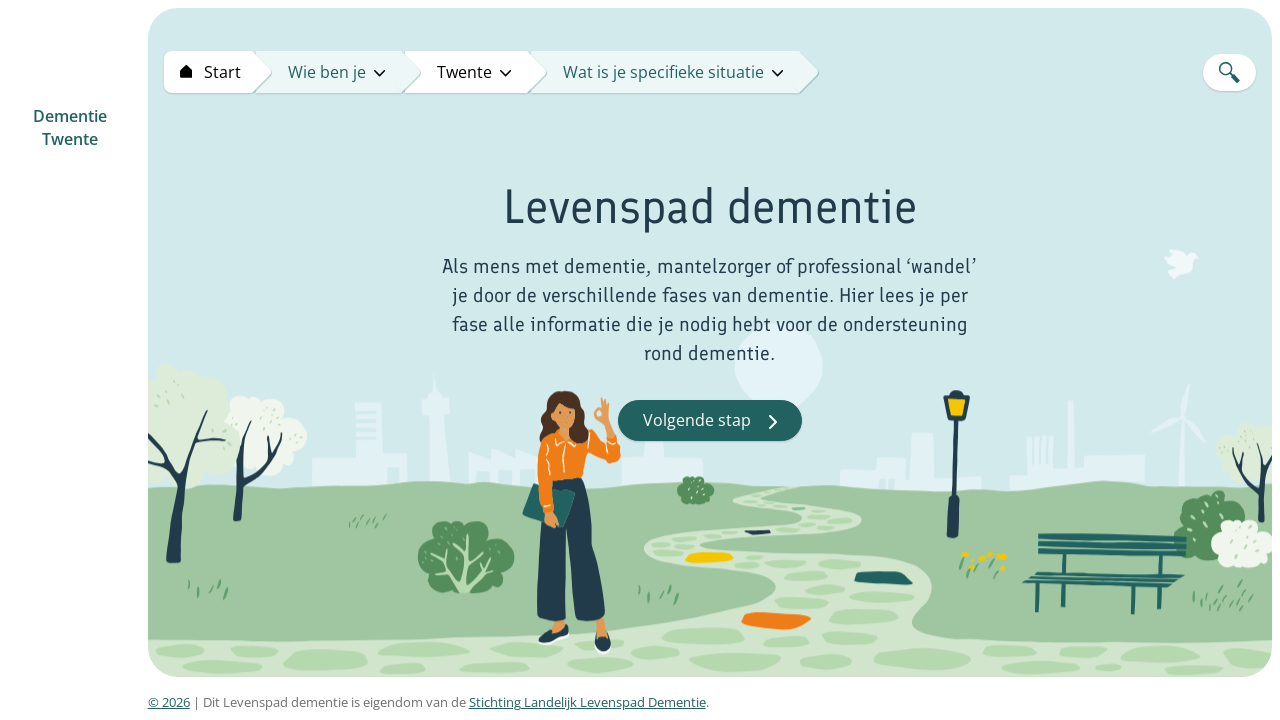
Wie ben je (336, 72)
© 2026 (169, 702)
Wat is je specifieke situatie (673, 72)
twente (474, 72)
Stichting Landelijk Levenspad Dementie (587, 702)
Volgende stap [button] (710, 420)
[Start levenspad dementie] (208, 72)
